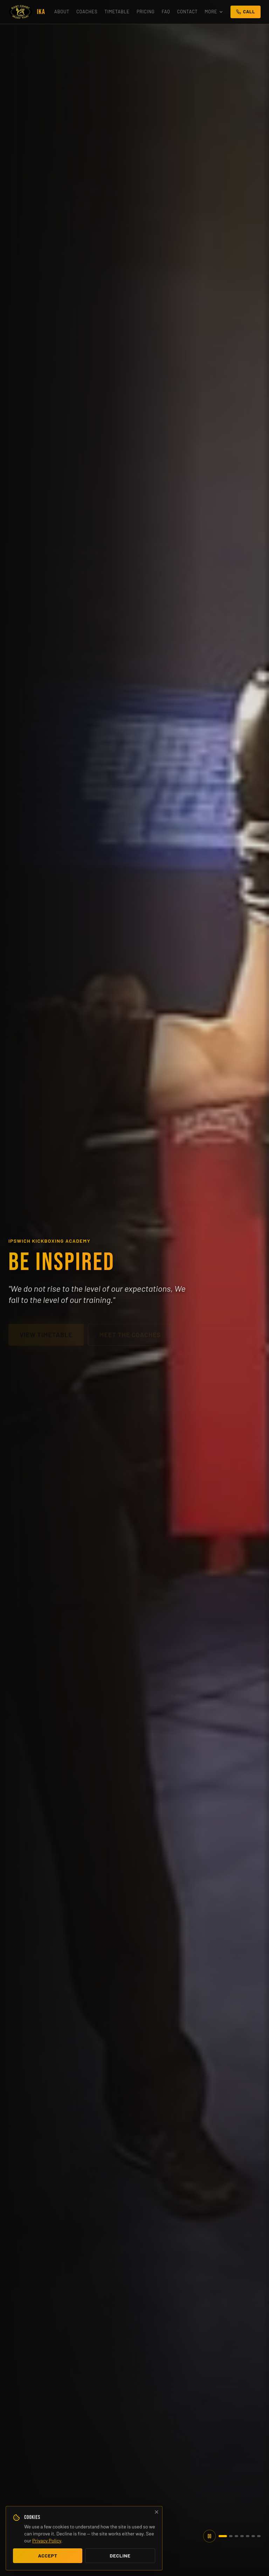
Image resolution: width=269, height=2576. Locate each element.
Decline (120, 2556)
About (61, 11)
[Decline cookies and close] (156, 2512)
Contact (187, 11)
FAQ (165, 11)
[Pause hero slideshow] (209, 2536)
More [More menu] (214, 11)
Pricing (146, 11)
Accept (47, 2556)
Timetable (117, 11)
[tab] (223, 2536)
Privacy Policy (46, 2540)
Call (245, 11)
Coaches (86, 11)
